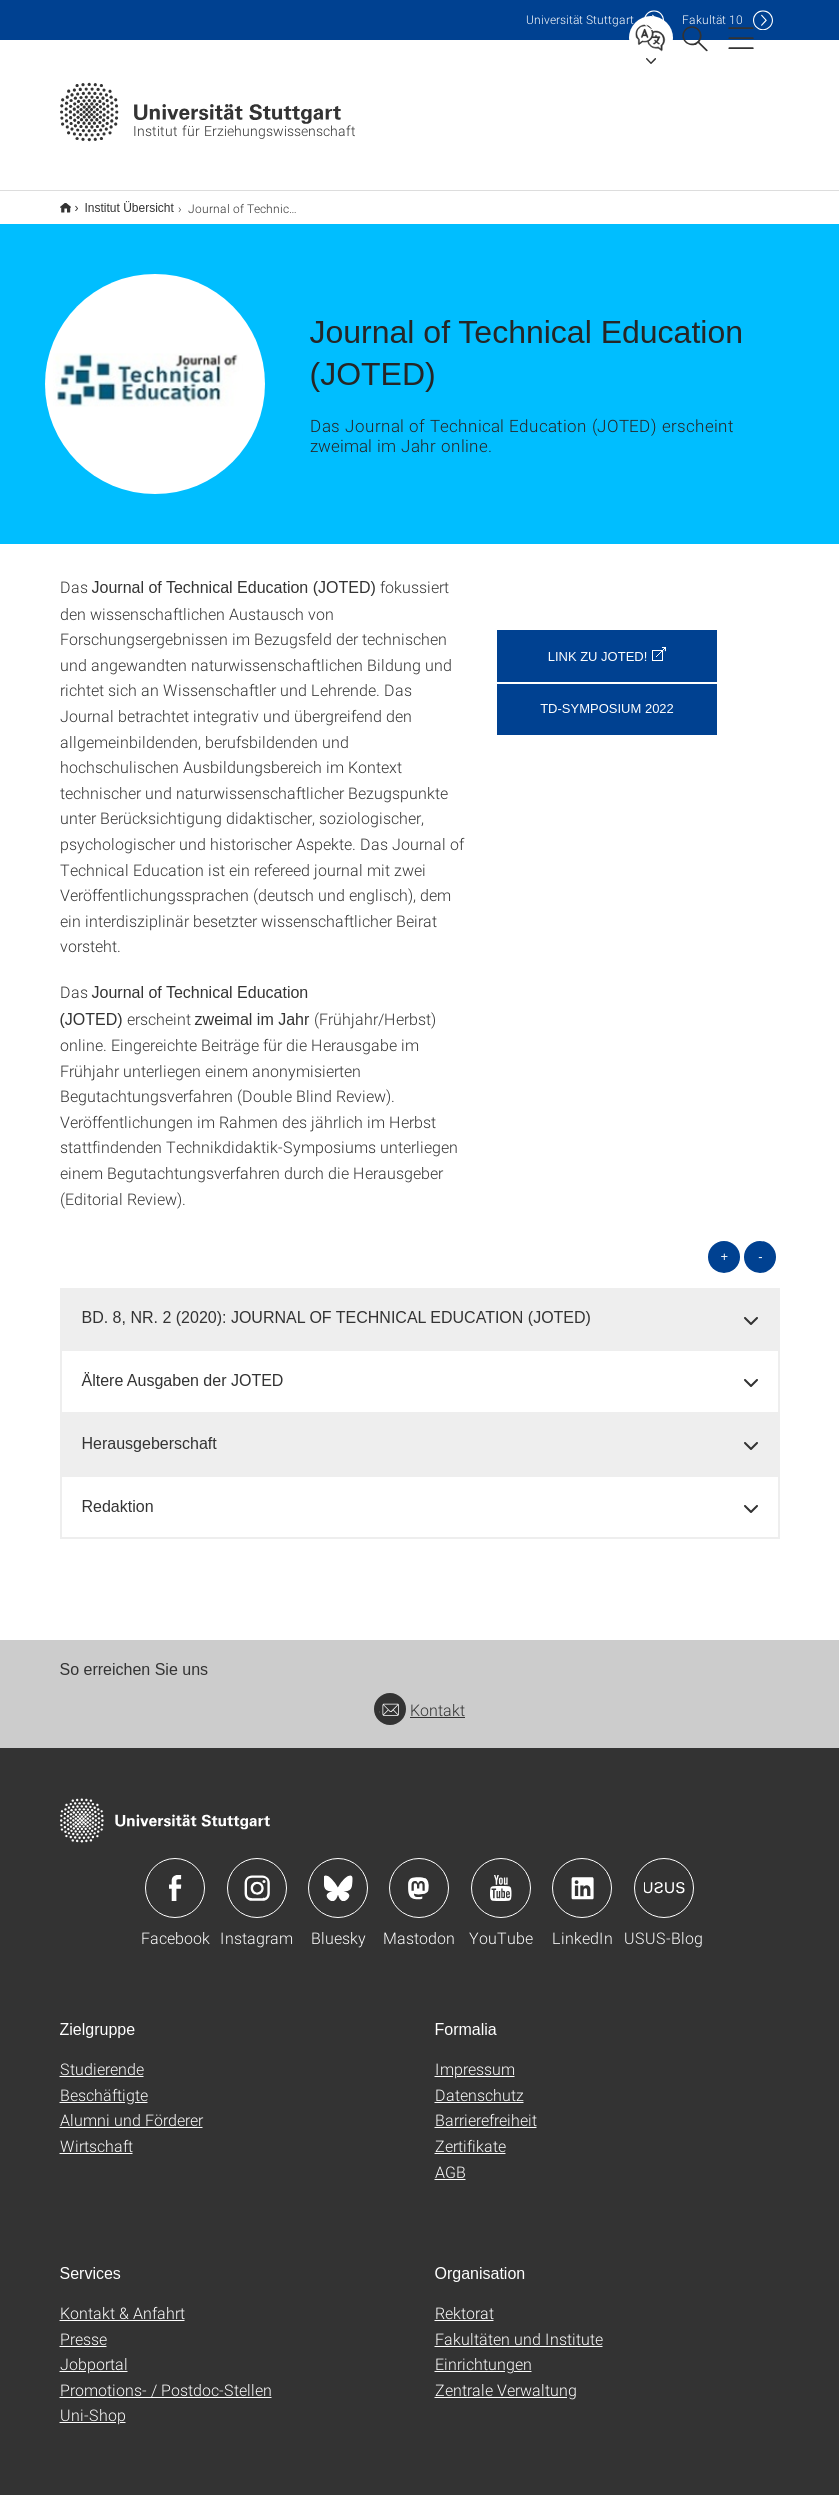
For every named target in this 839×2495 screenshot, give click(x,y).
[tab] (420, 1305)
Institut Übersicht (118, 201)
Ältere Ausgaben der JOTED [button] (183, 1367)
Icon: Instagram (257, 1875)
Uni (580, 19)
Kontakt (419, 1696)
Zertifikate (470, 2132)
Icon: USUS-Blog (664, 1875)
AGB (450, 2158)
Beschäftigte (104, 2081)
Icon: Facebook (175, 1875)
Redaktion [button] (118, 1493)
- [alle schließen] (760, 1243)
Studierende (102, 2055)
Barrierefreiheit (486, 2106)
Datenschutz (479, 2081)
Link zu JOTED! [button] (598, 643)
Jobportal (94, 2350)
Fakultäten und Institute (519, 2325)
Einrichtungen (483, 2350)
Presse (83, 2325)
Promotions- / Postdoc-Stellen (166, 2376)
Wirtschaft (96, 2132)
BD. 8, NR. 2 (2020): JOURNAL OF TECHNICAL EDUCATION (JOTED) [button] (336, 1304)
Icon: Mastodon (419, 1875)
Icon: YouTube (501, 1875)
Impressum (475, 2055)
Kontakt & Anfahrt (122, 2299)
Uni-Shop (93, 2401)
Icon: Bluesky (338, 1875)
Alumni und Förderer (131, 2106)
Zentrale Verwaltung (506, 2376)
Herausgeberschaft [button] (149, 1430)
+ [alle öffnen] (725, 1243)
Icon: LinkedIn (582, 1875)
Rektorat (464, 2299)
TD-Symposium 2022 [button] (607, 695)
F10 (712, 19)
